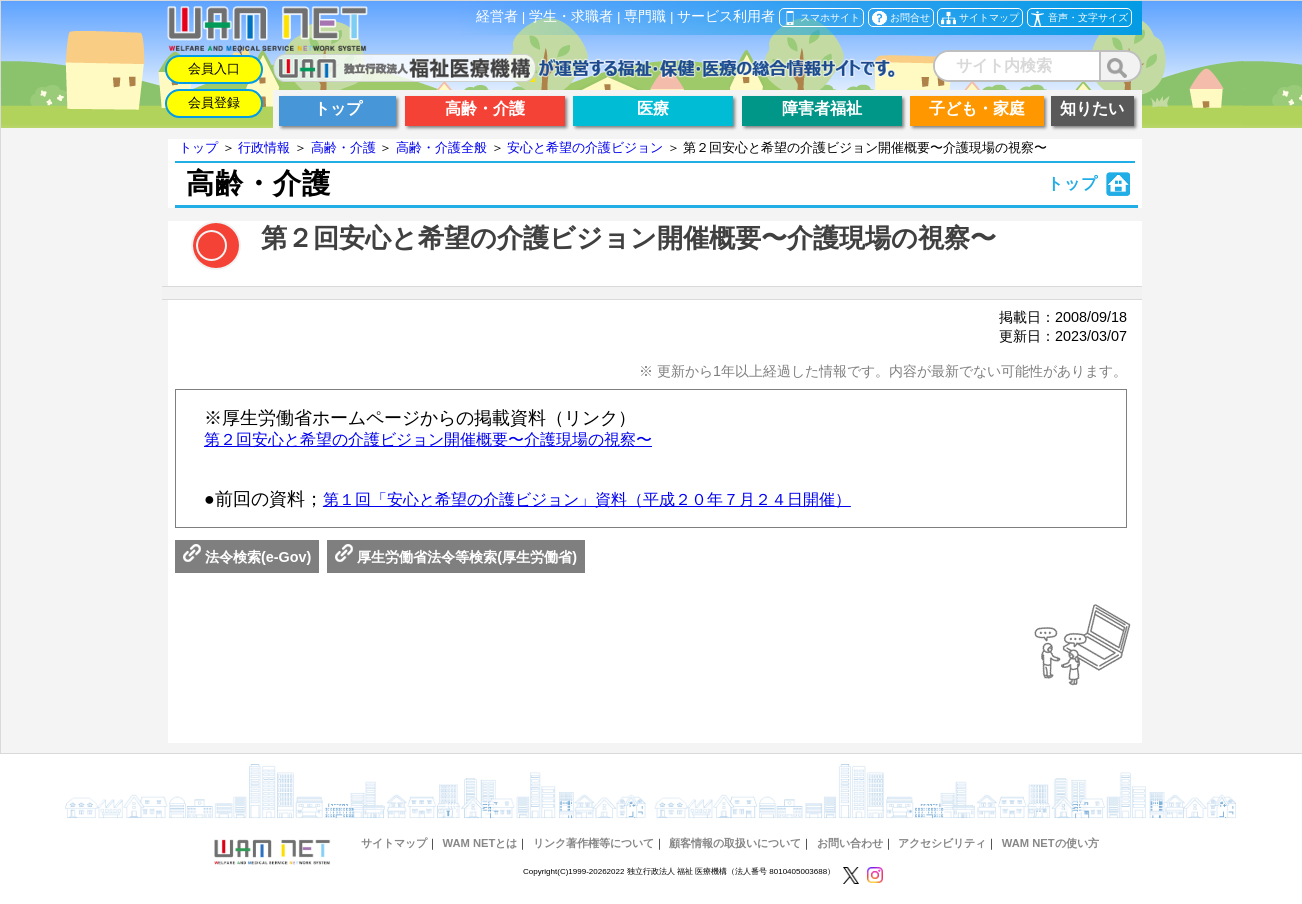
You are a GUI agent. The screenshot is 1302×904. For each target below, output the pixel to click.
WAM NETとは (480, 843)
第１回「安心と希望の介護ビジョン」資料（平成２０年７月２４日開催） (587, 499)
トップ (198, 147)
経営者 (497, 16)
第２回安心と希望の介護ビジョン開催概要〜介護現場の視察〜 (428, 439)
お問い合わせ (850, 843)
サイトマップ (394, 843)
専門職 (645, 16)
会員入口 (214, 68)
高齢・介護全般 (441, 147)
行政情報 (264, 147)
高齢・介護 (343, 147)
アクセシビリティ (942, 843)
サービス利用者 (726, 16)
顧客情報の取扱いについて (735, 843)
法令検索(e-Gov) (247, 557)
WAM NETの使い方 (1050, 843)
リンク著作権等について (593, 843)
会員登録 (214, 102)
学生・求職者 (571, 16)
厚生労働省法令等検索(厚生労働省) (456, 557)
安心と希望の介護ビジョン (585, 147)
